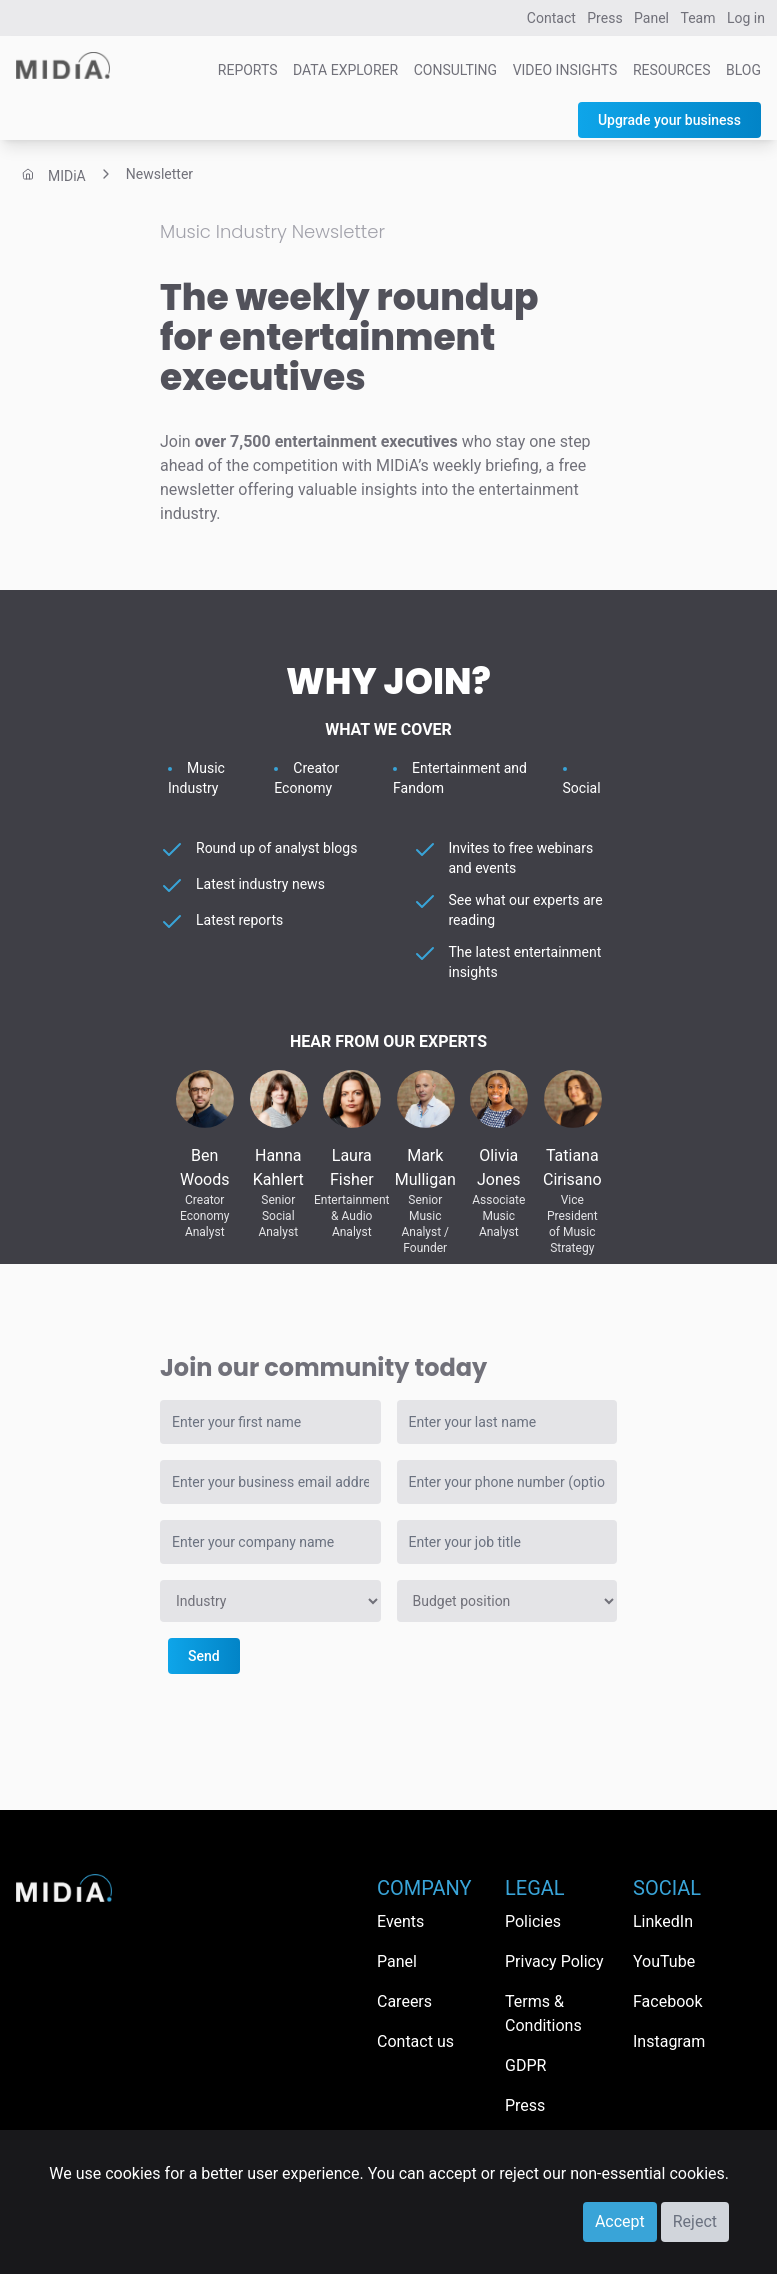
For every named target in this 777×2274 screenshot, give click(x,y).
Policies (533, 1921)
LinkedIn (663, 1921)
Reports (248, 70)
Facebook (667, 2001)
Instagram (669, 2041)
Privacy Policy (554, 1961)
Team (698, 18)
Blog (743, 70)
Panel (651, 18)
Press (604, 18)
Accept (620, 2221)
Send (204, 1656)
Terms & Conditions (543, 2013)
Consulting (455, 70)
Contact (551, 18)
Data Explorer (345, 70)
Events (400, 1921)
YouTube (664, 1961)
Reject (695, 2221)
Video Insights (565, 70)
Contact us (415, 2041)
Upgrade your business (669, 120)
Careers (404, 2001)
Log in (746, 18)
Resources (672, 70)
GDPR (525, 2065)
